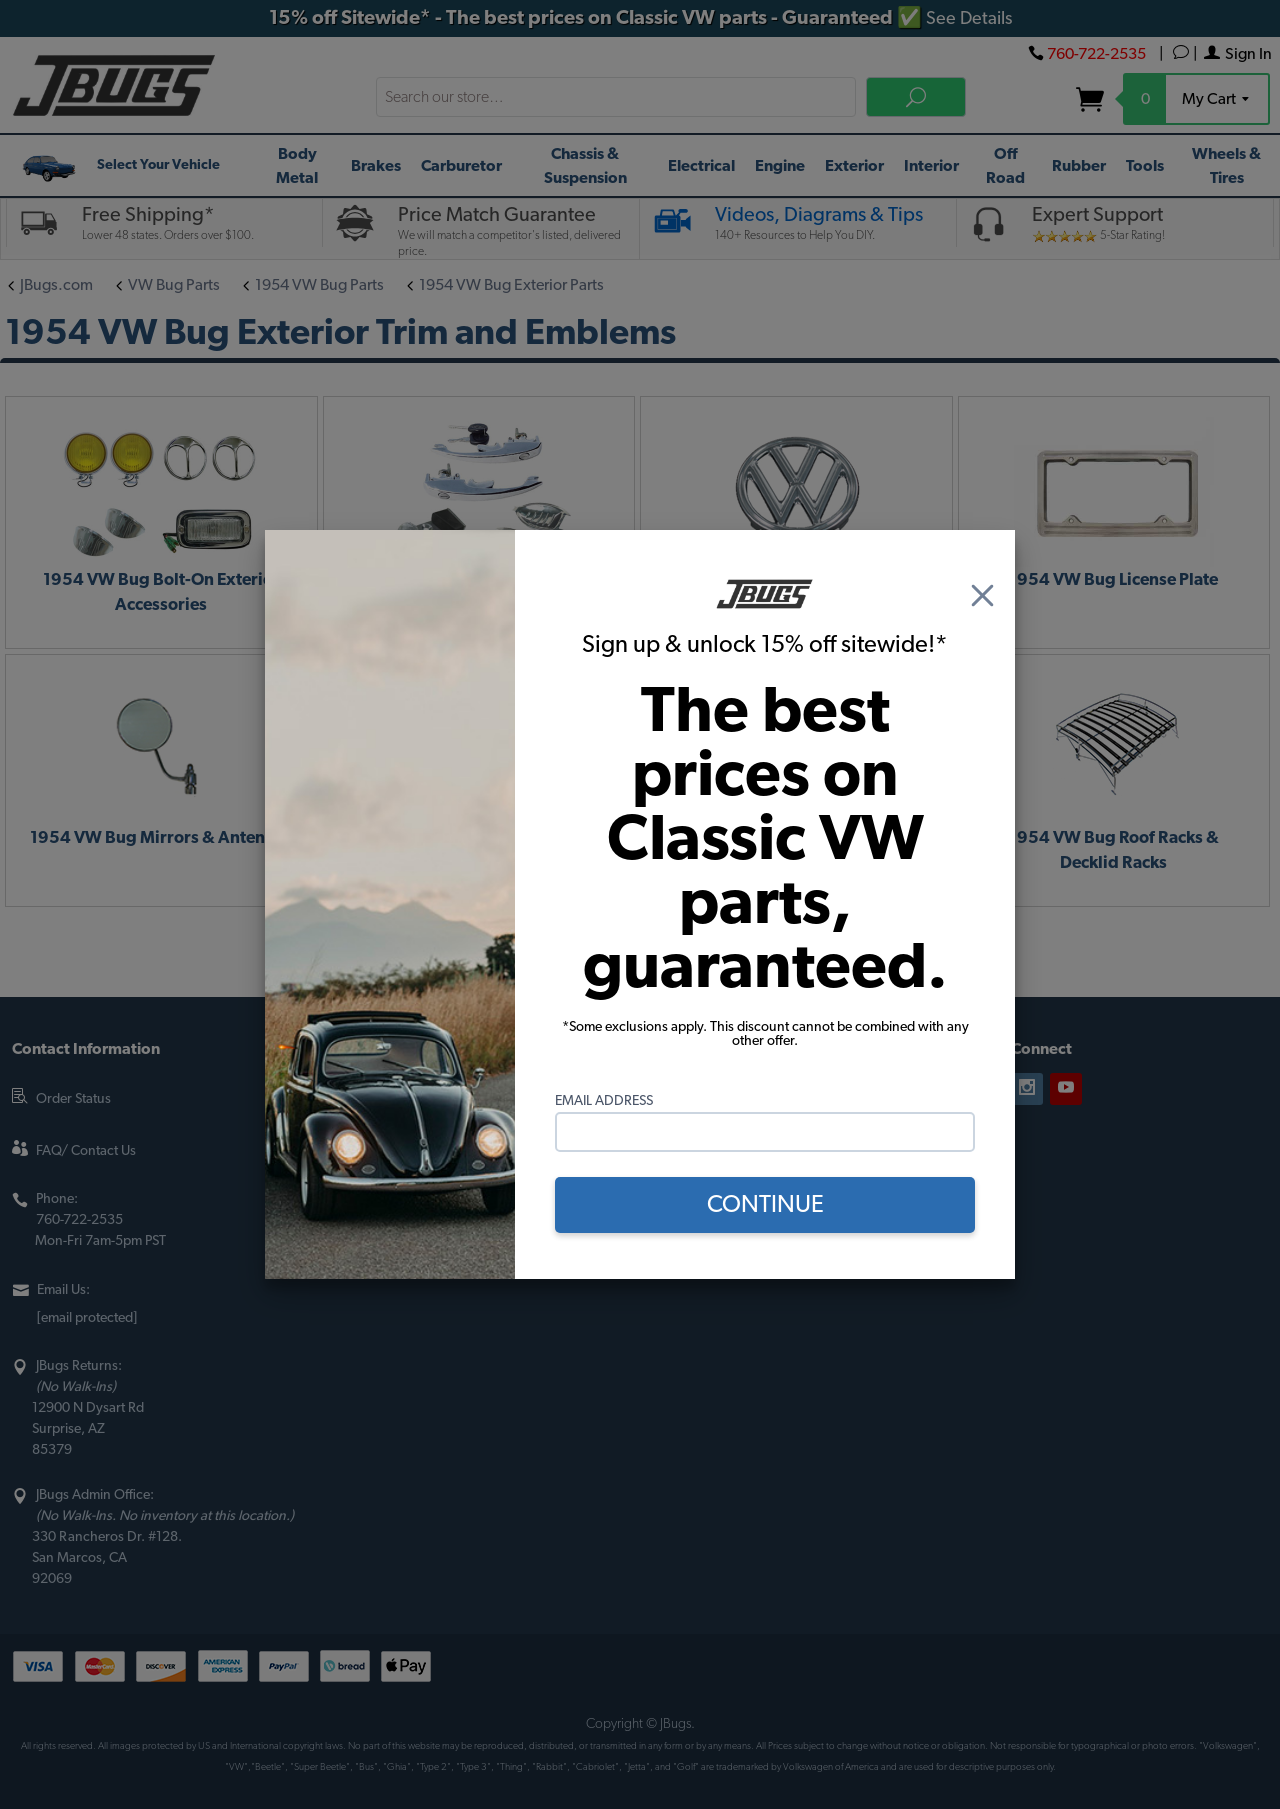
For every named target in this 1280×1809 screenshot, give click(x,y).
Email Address (604, 1101)
